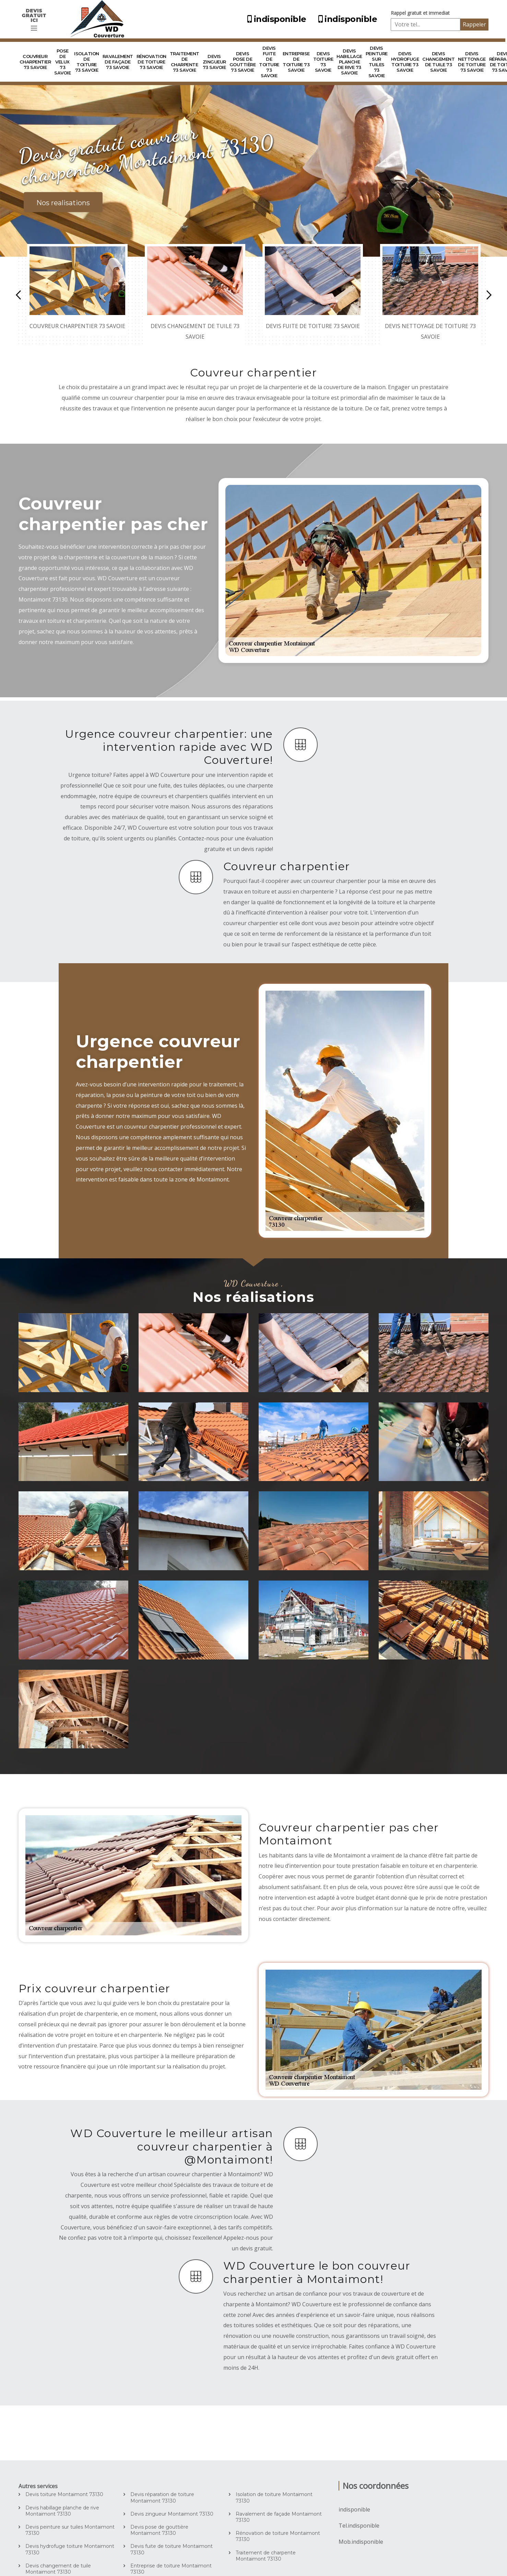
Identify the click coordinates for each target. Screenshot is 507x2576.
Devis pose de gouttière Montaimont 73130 (159, 2530)
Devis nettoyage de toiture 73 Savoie (472, 62)
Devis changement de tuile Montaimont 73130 (58, 2569)
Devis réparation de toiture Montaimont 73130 (162, 2497)
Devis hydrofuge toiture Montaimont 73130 (69, 2549)
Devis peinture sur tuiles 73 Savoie (377, 61)
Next (489, 295)
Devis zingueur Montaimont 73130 (171, 2514)
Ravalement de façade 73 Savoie (118, 62)
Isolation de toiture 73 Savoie (86, 62)
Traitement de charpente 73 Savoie (184, 62)
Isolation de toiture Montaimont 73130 (274, 2497)
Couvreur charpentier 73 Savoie (35, 62)
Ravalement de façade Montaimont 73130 (279, 2517)
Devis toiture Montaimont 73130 (64, 2494)
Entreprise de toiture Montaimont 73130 (171, 2569)
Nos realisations (63, 203)
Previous (18, 295)
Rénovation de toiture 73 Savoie (151, 62)
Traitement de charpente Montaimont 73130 (266, 2556)
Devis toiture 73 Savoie (323, 62)
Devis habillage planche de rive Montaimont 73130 (62, 2511)
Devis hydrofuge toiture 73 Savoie (405, 62)
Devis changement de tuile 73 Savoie (438, 62)
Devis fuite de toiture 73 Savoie (269, 61)
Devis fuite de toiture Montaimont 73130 (171, 2549)
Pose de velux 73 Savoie (62, 61)
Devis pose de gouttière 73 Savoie (242, 62)
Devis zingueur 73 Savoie (214, 62)
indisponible (276, 19)
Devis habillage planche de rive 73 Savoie (349, 61)
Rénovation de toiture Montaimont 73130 (278, 2536)
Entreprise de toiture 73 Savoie (296, 62)
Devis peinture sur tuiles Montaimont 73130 (70, 2530)
